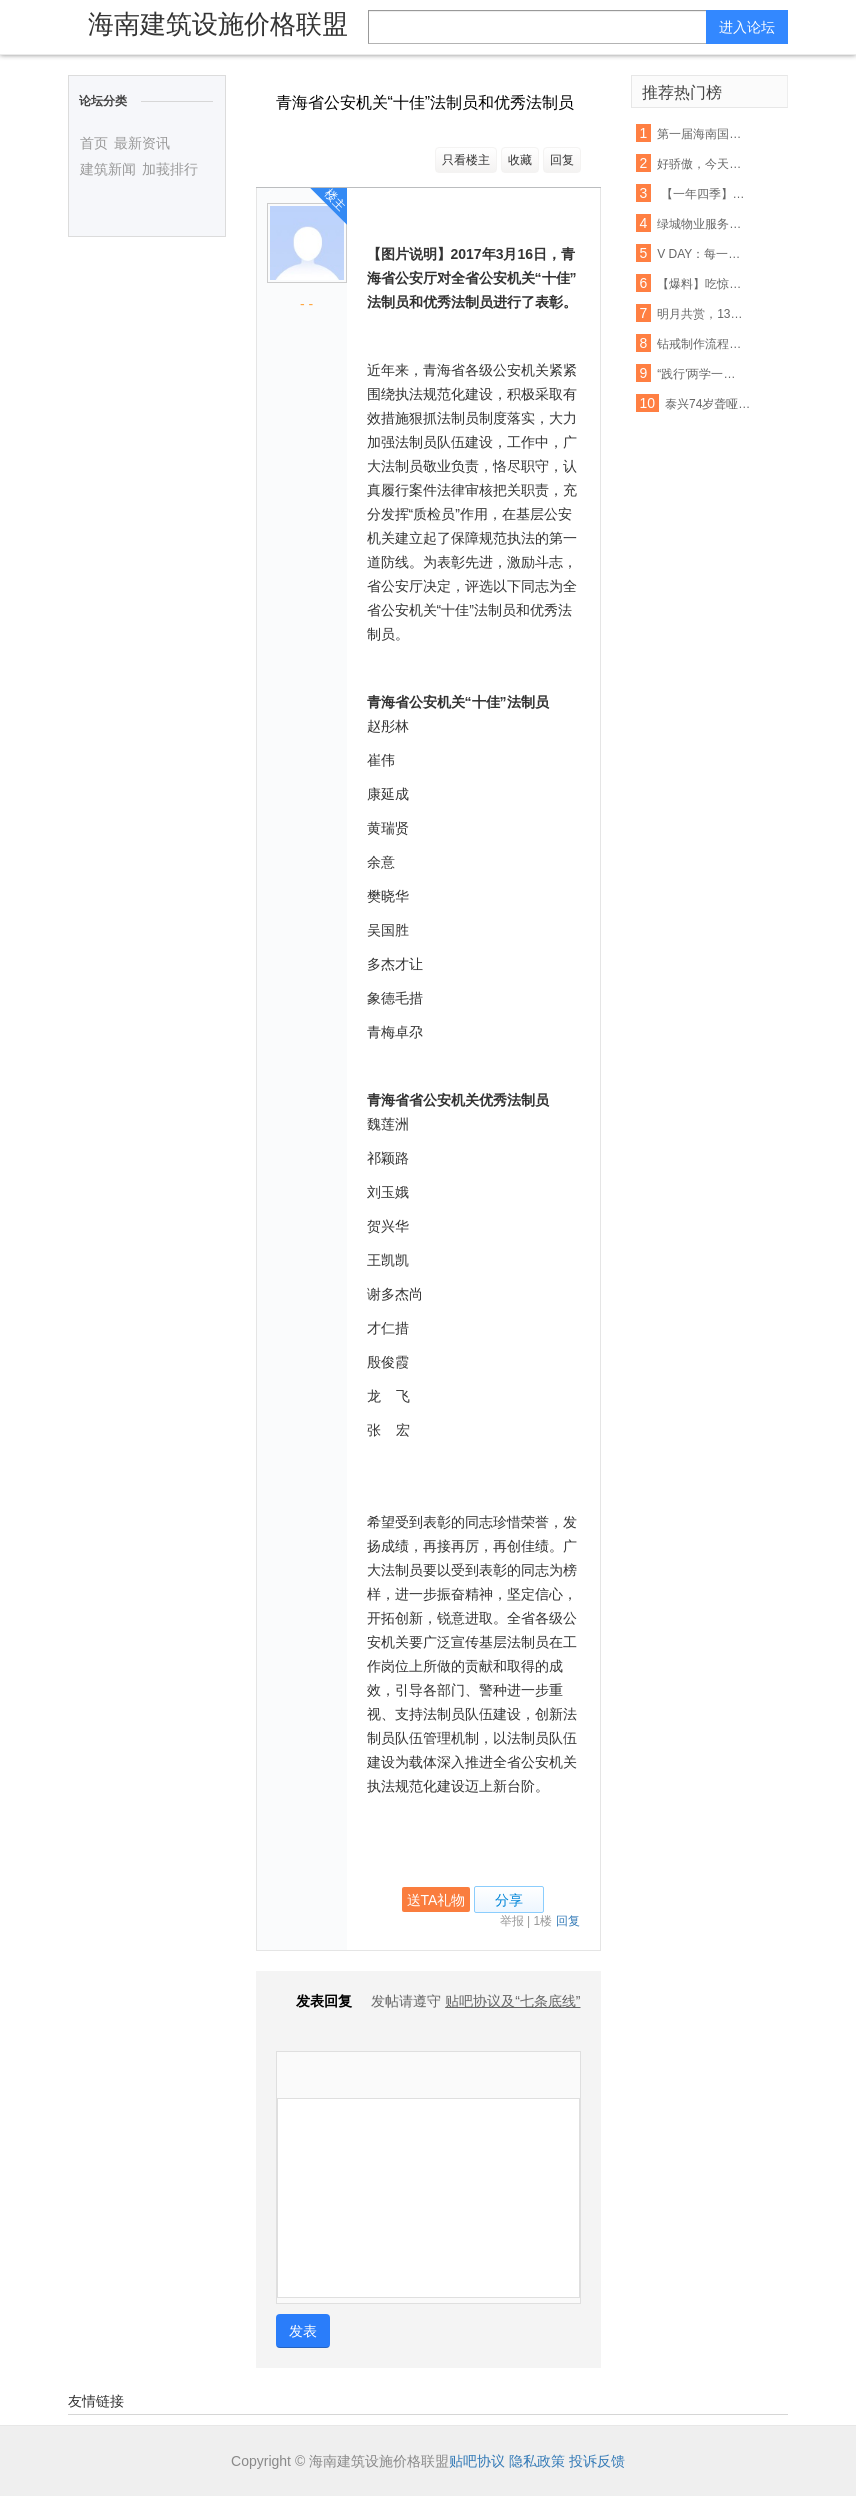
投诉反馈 (597, 2461)
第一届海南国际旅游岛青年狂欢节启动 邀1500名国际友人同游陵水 (701, 134)
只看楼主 (466, 160)
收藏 (520, 160)
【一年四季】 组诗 (701, 194)
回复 (562, 160)
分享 (509, 1900)
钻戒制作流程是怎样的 (701, 344)
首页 (94, 143)
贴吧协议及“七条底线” (512, 2001)
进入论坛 (747, 27)
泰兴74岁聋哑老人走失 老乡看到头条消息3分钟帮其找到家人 (709, 404)
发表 (303, 2331)
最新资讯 (142, 143)
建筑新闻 (108, 169)
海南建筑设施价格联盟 (218, 24)
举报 (512, 1921)
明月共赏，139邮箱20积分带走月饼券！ (701, 314)
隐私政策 (537, 2461)
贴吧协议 (477, 2461)
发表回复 (314, 2001)
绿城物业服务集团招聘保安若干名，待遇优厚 (701, 224)
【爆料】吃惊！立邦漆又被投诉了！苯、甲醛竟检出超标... (701, 284)
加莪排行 (170, 169)
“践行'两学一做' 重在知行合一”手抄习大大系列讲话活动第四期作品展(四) (701, 374)
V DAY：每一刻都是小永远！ (701, 254)
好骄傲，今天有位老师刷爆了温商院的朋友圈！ (701, 164)
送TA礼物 (436, 1900)
